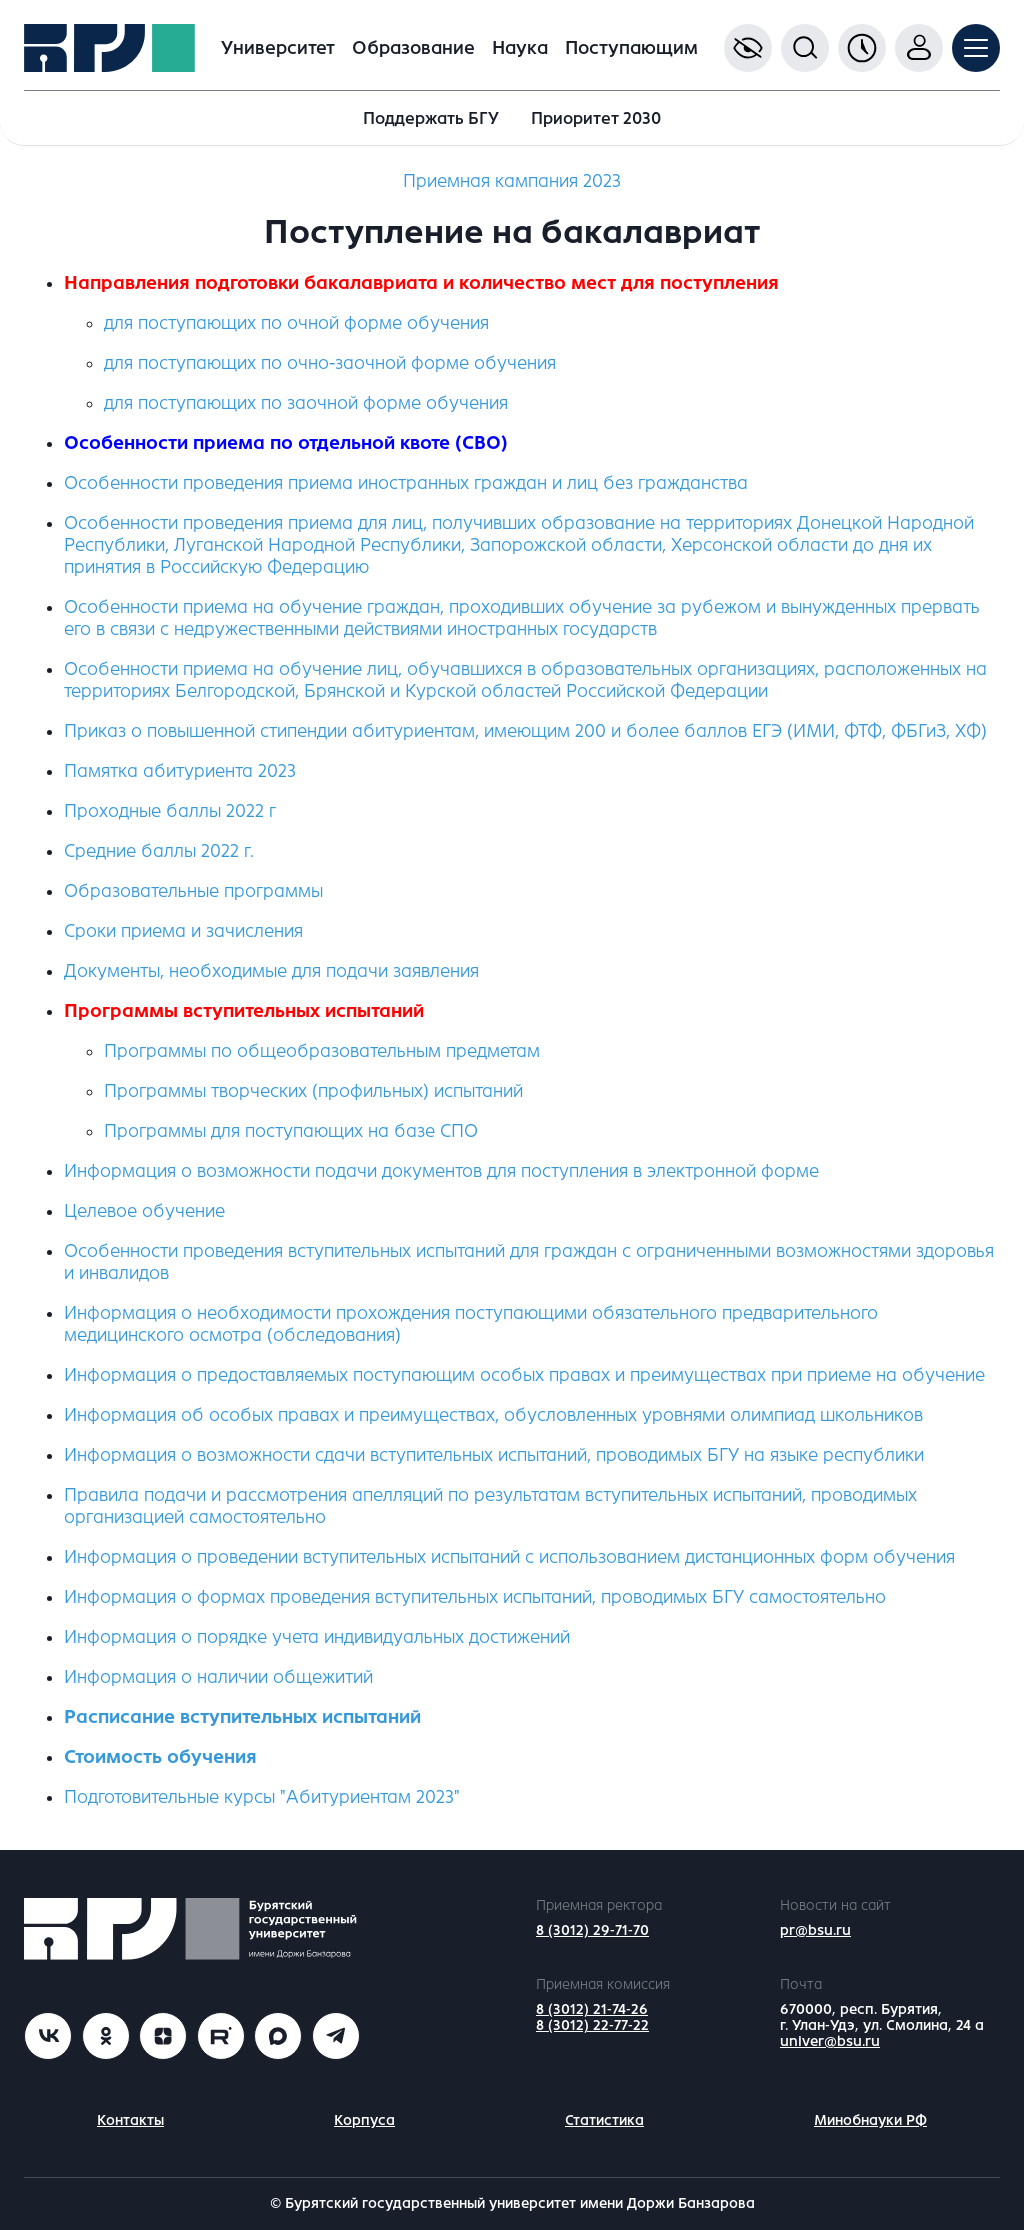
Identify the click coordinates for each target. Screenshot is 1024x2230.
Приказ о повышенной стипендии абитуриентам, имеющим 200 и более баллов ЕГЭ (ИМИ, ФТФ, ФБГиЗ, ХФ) (525, 731)
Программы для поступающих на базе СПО (291, 1131)
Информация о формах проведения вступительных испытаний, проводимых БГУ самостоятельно (475, 1597)
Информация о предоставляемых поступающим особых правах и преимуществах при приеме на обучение (524, 1375)
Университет (278, 48)
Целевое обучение (144, 1211)
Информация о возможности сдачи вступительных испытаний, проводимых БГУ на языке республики (494, 1455)
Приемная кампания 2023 (512, 181)
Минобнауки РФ (870, 2120)
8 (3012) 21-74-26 (592, 2009)
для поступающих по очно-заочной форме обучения (330, 363)
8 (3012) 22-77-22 (592, 2025)
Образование (413, 48)
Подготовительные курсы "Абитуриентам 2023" (262, 1797)
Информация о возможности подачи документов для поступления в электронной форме (441, 1171)
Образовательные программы (193, 891)
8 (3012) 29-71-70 (592, 1930)
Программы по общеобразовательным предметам (322, 1051)
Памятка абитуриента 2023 (180, 771)
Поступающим (631, 48)
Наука (520, 48)
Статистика (604, 2120)
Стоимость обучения (160, 1757)
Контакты (130, 2120)
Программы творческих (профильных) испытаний (313, 1091)
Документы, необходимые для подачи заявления (271, 971)
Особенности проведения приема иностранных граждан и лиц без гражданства (406, 483)
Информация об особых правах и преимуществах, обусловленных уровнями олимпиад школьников (493, 1415)
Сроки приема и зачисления (183, 931)
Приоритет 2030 (596, 118)
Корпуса (364, 2120)
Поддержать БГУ (431, 118)
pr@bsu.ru (815, 1930)
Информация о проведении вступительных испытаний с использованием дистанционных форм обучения (509, 1557)
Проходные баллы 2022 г (170, 811)
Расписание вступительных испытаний (242, 1717)
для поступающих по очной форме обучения (296, 323)
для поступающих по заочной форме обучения (306, 403)
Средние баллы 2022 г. (159, 851)
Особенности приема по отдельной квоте (257, 443)
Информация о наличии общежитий (218, 1677)
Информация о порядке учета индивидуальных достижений (317, 1637)
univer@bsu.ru (830, 2041)
